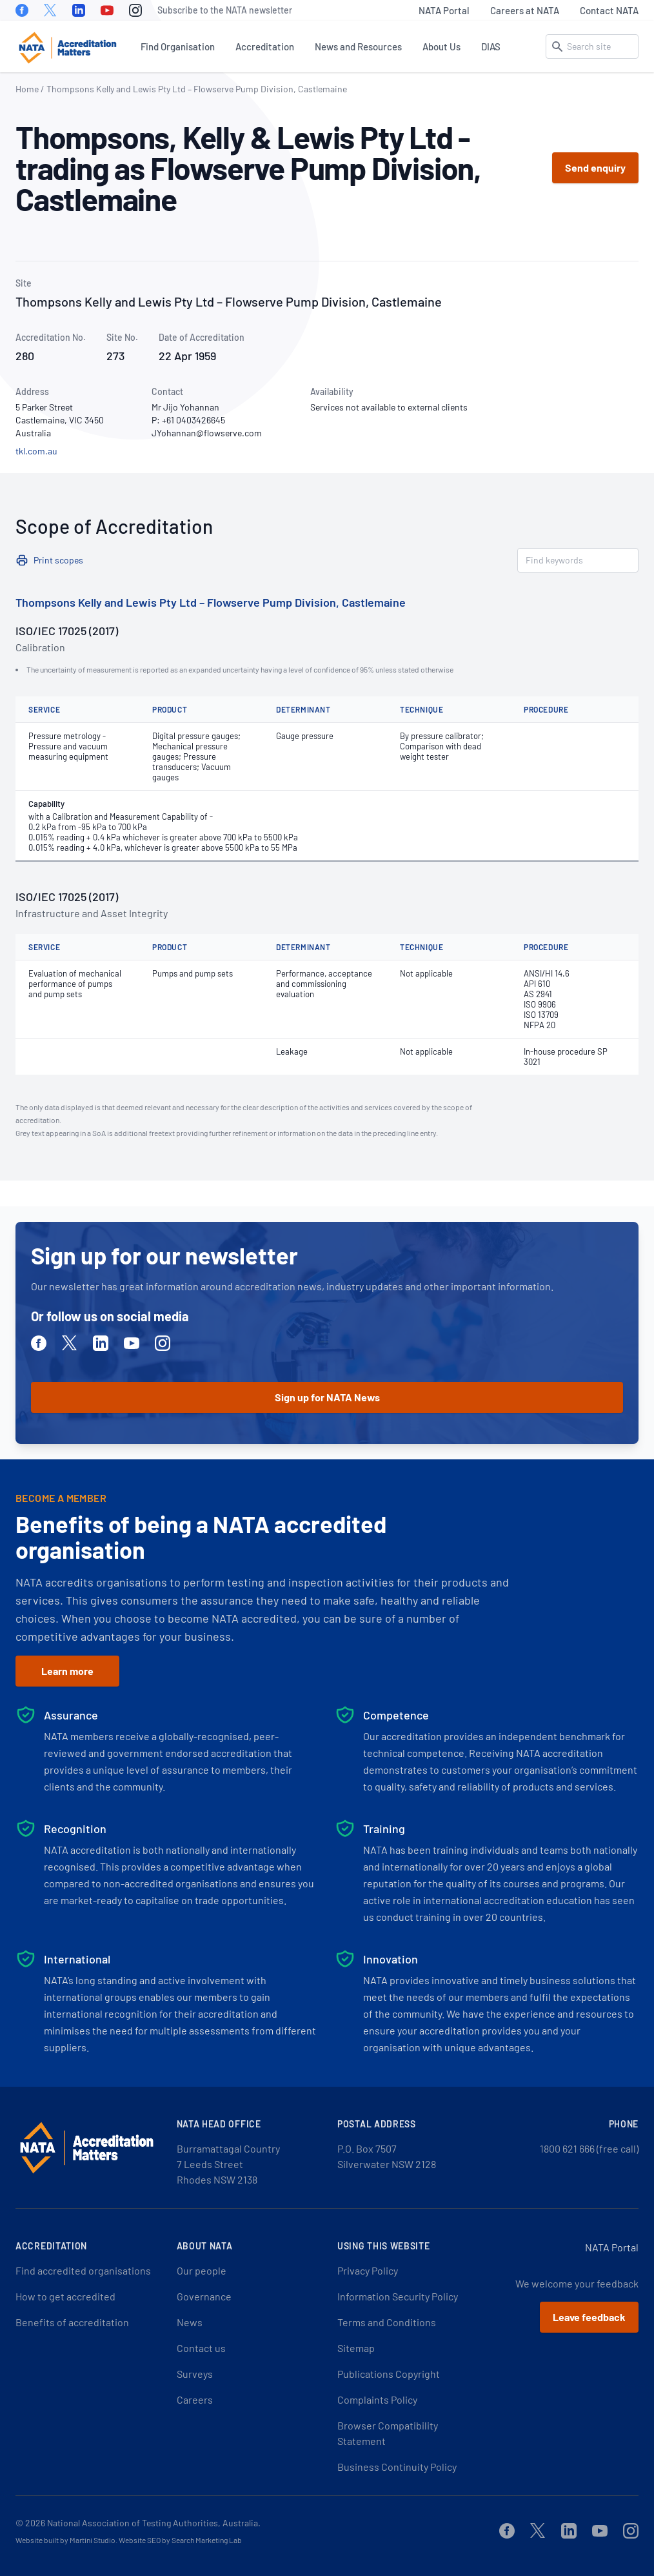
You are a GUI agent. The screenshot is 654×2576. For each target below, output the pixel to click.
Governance (204, 2296)
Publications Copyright (388, 2374)
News (190, 2322)
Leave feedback (589, 2317)
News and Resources (358, 46)
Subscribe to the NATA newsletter (224, 10)
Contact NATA (609, 10)
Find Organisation (178, 46)
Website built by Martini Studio (65, 2539)
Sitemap (356, 2348)
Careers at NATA (524, 10)
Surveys (195, 2374)
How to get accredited (65, 2296)
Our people (201, 2270)
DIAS (490, 46)
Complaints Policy (377, 2399)
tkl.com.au (36, 450)
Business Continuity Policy (397, 2466)
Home (27, 88)
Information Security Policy (397, 2296)
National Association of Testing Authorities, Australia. (154, 2522)
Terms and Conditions (386, 2322)
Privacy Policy (367, 2270)
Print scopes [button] (58, 559)
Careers (195, 2399)
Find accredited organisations (83, 2270)
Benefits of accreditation (72, 2322)
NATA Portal (444, 10)
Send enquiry (595, 167)
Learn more (67, 1671)
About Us (441, 46)
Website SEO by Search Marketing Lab (180, 2539)
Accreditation (264, 46)
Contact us (201, 2348)
